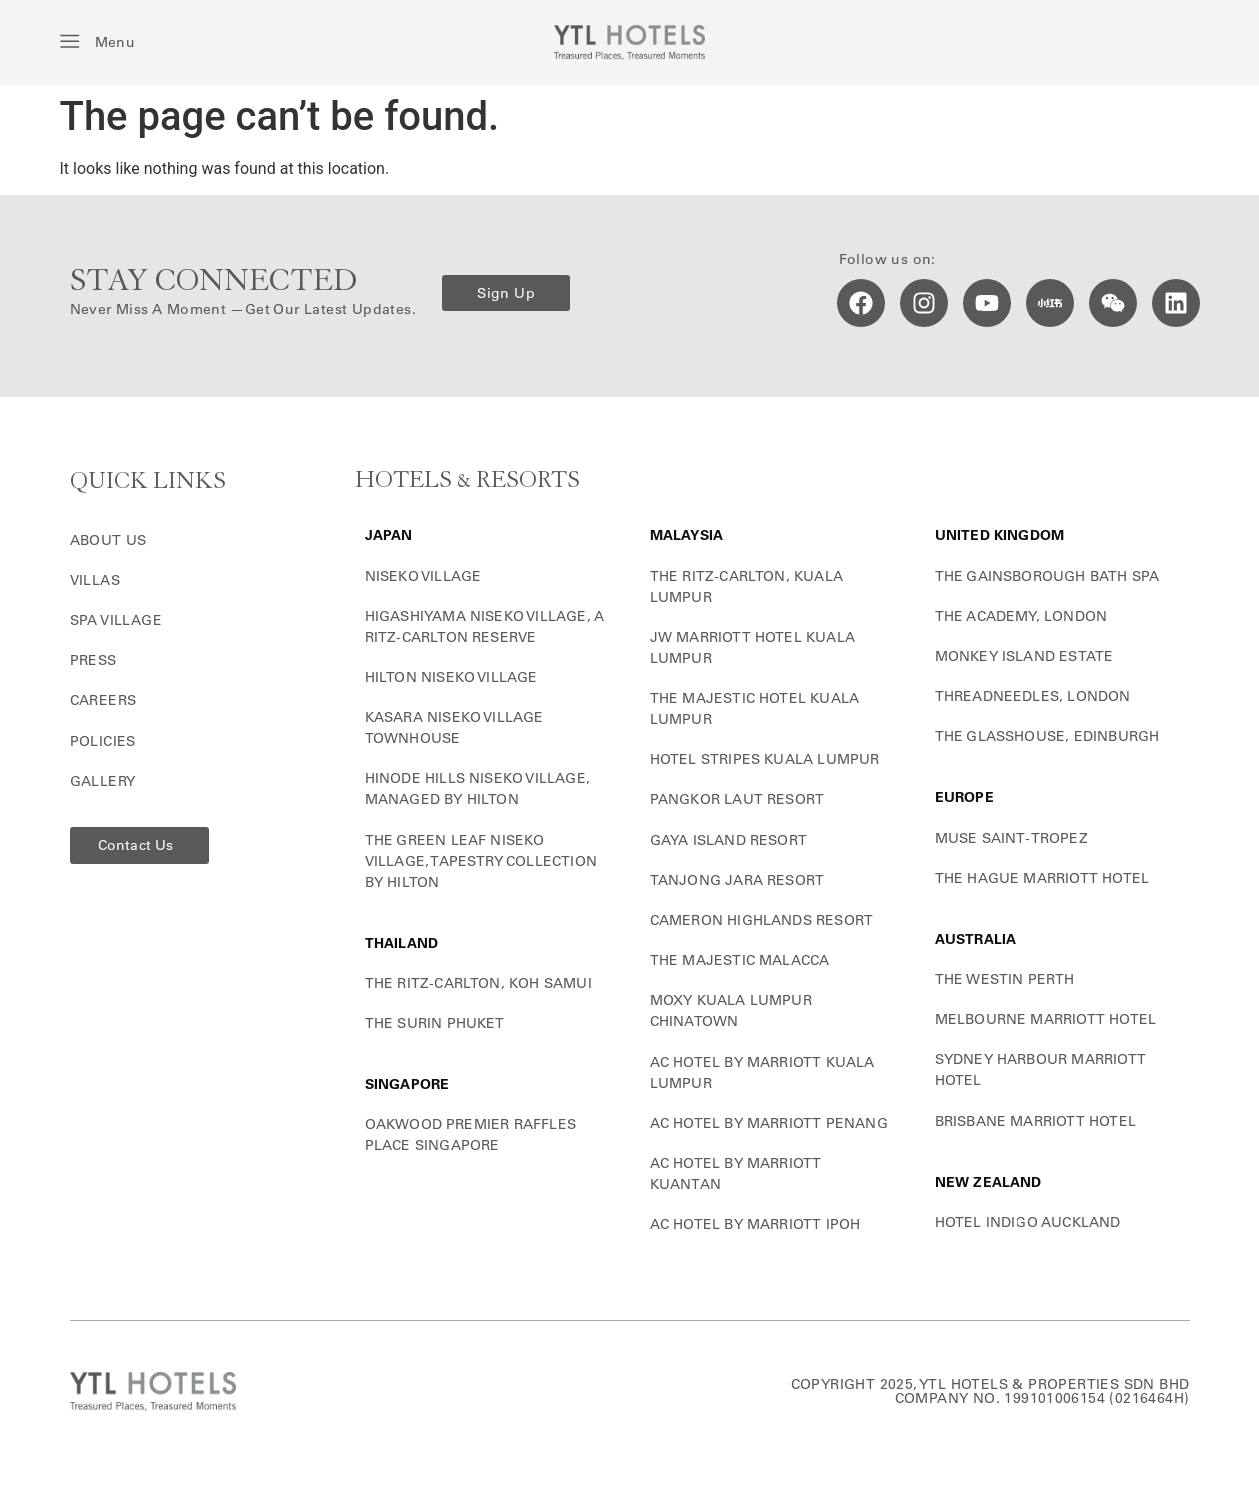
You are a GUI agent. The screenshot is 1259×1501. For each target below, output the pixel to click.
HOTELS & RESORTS (467, 480)
